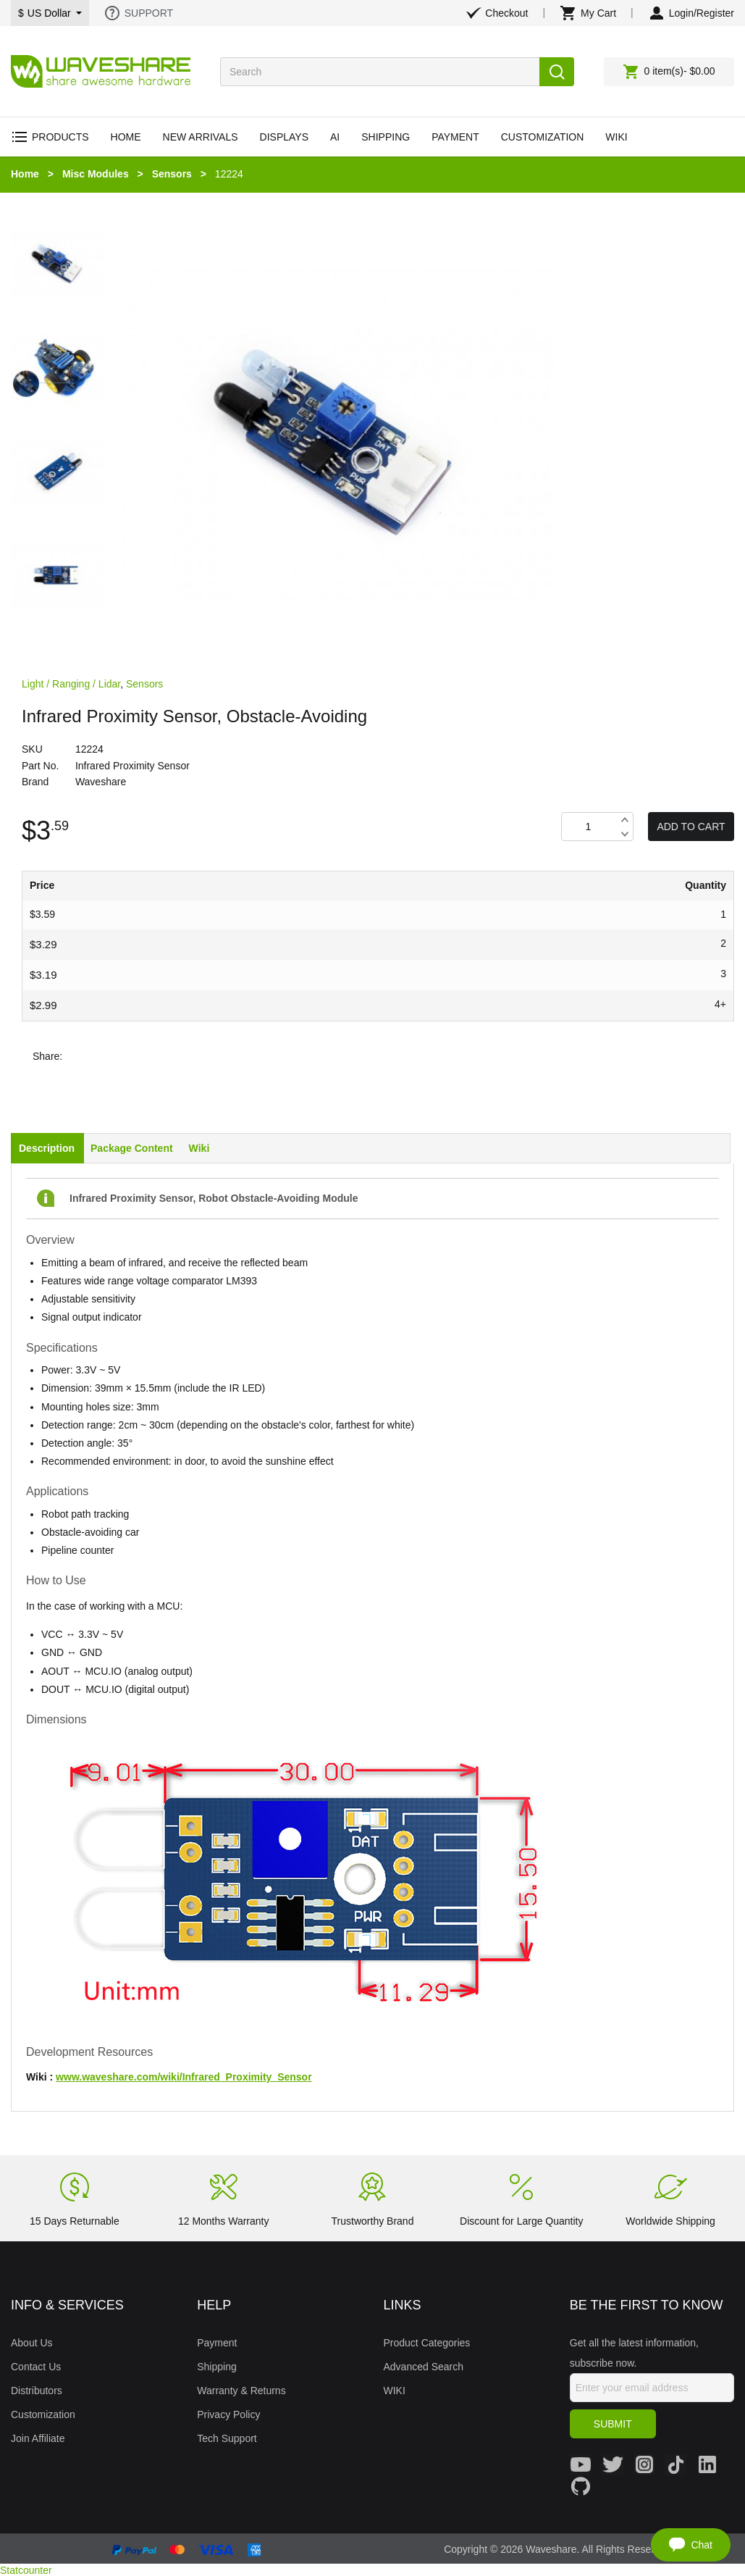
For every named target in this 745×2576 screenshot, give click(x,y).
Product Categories (427, 2343)
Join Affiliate (37, 2438)
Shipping (217, 2366)
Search (556, 71)
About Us (32, 2343)
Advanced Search (424, 2366)
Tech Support (227, 2438)
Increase (624, 819)
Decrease (624, 834)
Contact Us (36, 2366)
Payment (217, 2343)
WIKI (394, 2390)
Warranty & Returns (241, 2390)
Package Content (132, 1148)
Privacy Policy (228, 2414)
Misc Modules (95, 174)
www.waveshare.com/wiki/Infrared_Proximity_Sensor (184, 2077)
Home (25, 174)
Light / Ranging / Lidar (71, 684)
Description (47, 1148)
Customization (43, 2414)
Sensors (172, 174)
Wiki (199, 1148)
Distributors (36, 2390)
